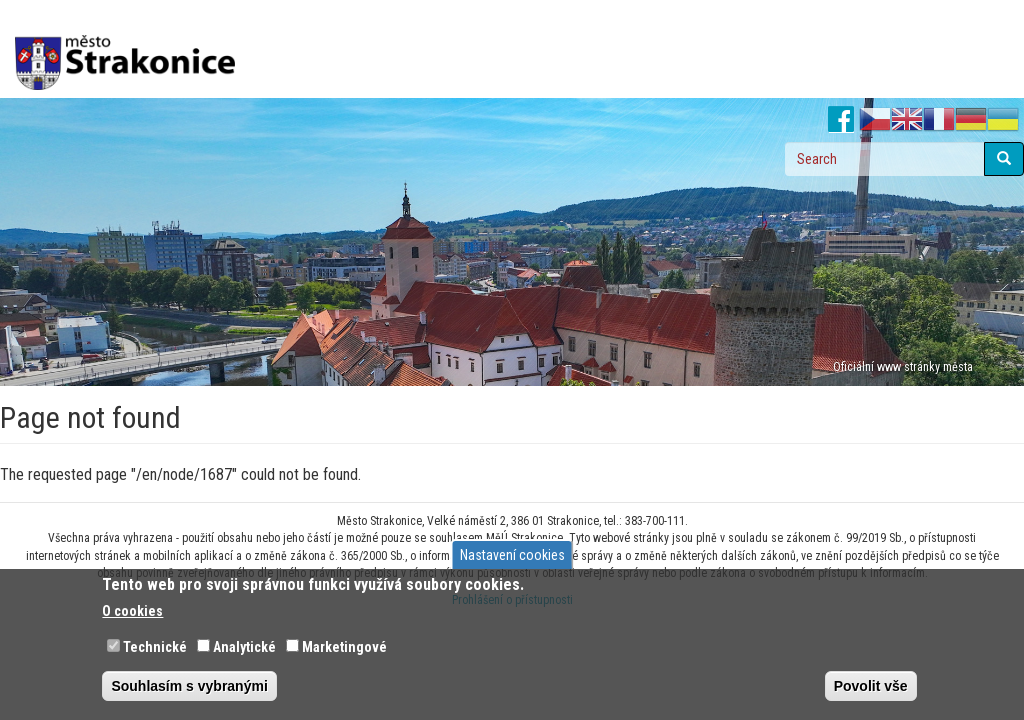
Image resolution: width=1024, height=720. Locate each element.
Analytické (244, 647)
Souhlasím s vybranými (189, 686)
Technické (155, 647)
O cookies (132, 611)
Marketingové (344, 647)
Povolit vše (871, 686)
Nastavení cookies (512, 555)
